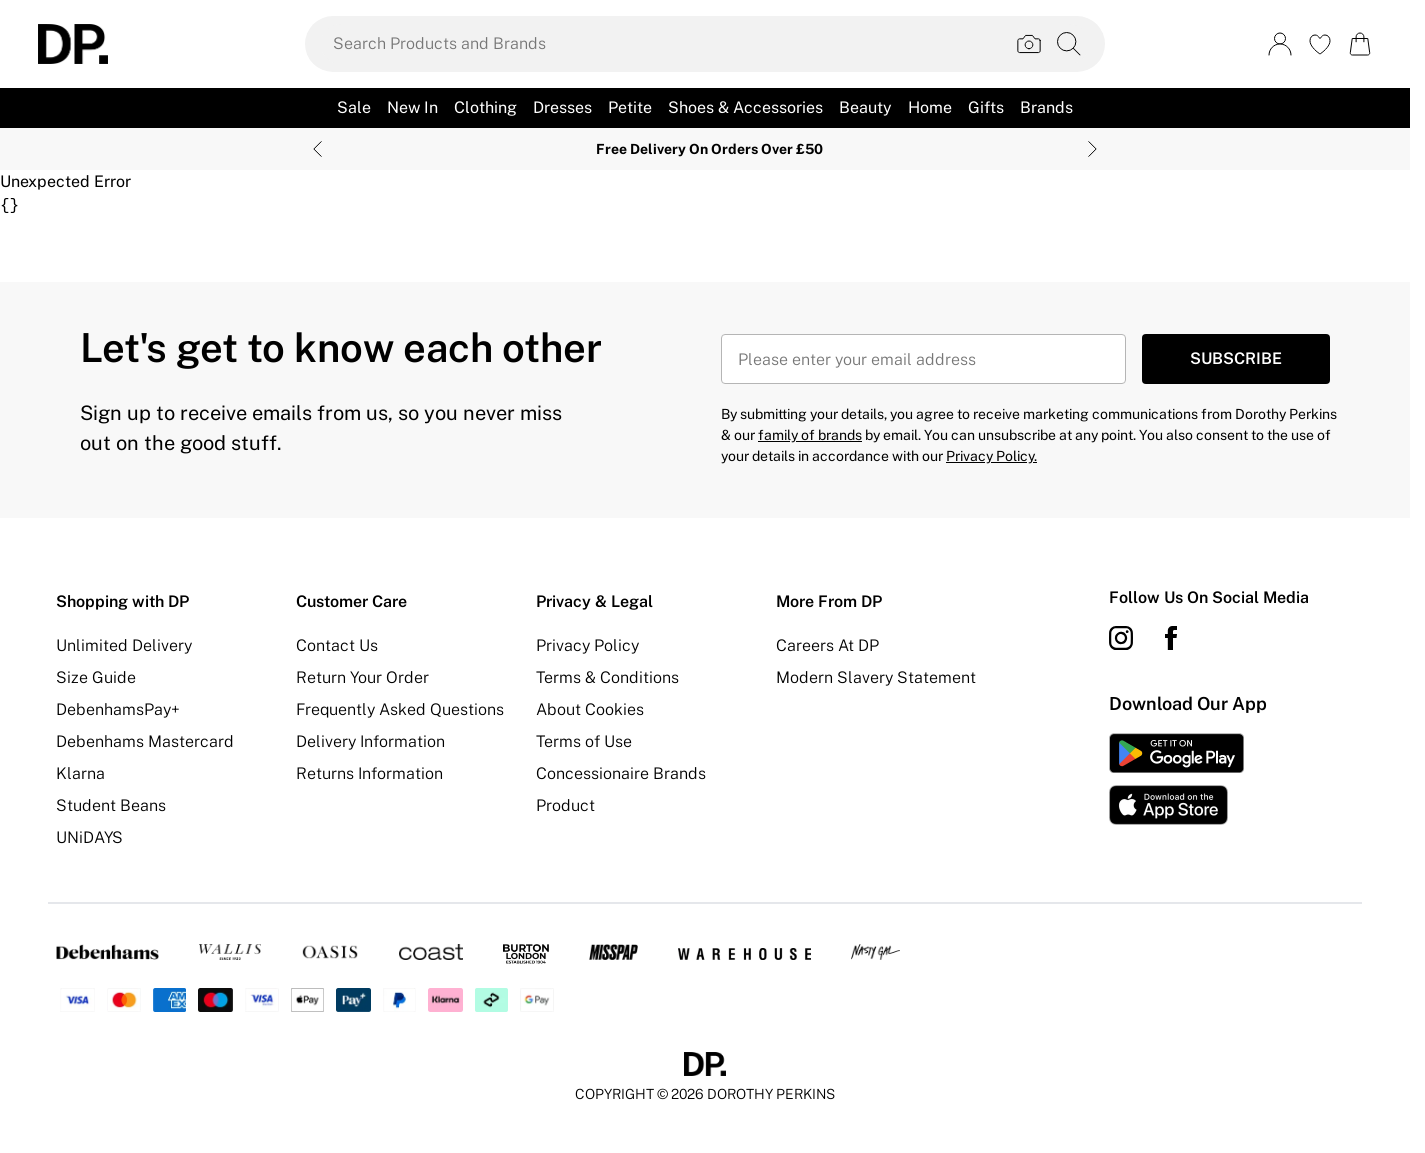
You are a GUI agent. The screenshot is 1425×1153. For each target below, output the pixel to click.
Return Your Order (362, 677)
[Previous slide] (317, 149)
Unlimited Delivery (124, 645)
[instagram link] (1121, 638)
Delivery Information (370, 741)
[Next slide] (1092, 149)
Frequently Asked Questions (400, 709)
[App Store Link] (1176, 779)
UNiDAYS (89, 837)
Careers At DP (827, 645)
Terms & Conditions (607, 677)
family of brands (810, 435)
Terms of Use (584, 741)
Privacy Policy (587, 645)
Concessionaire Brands (621, 773)
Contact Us (337, 645)
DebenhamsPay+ (118, 709)
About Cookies (590, 709)
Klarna (80, 773)
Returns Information (369, 773)
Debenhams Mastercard (145, 741)
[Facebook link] (1171, 638)
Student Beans (111, 805)
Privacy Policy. (991, 456)
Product (565, 805)
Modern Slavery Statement (876, 677)
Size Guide (96, 677)
